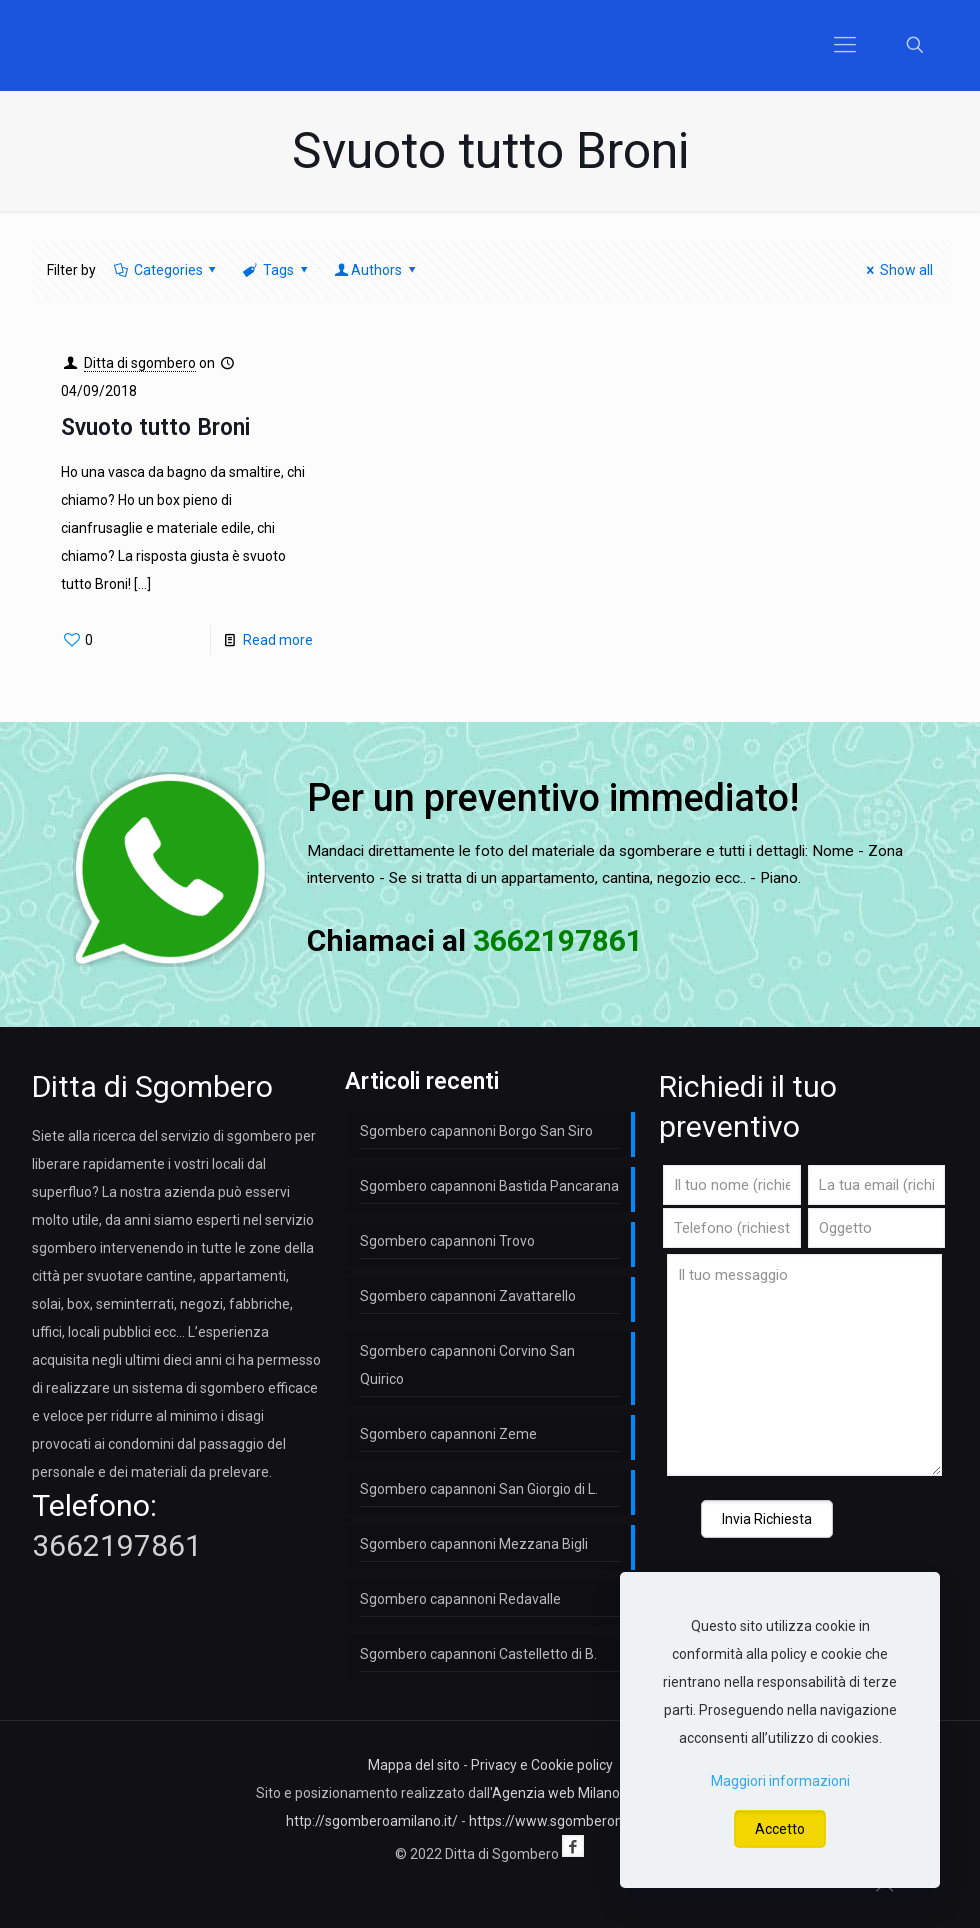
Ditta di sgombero (140, 363)
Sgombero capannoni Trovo (447, 1241)
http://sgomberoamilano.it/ (372, 1821)
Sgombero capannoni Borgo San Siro (476, 1131)
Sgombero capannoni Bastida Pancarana (489, 1186)
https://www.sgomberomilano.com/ (582, 1821)
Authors (376, 270)
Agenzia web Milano (556, 1793)
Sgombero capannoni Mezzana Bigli (474, 1544)
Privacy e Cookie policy (542, 1765)
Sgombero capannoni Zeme (448, 1434)
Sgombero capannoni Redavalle (460, 1599)
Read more (278, 640)
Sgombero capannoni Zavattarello (468, 1296)
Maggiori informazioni (780, 1781)
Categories (166, 270)
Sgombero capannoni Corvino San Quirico (467, 1365)
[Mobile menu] (845, 45)
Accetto (780, 1829)
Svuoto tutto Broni (155, 427)
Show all (896, 270)
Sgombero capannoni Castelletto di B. (478, 1654)
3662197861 (117, 1545)
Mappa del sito (414, 1765)
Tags (276, 270)
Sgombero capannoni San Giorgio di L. (479, 1489)
